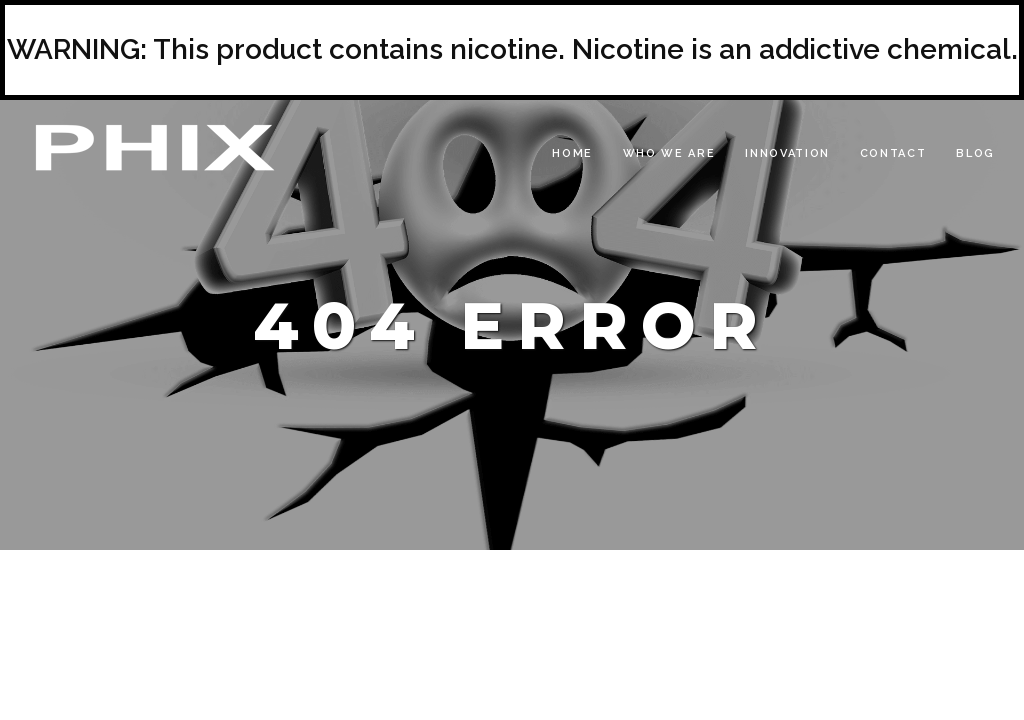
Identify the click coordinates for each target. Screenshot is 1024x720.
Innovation (787, 153)
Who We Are (669, 153)
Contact (893, 153)
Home (572, 153)
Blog (975, 153)
